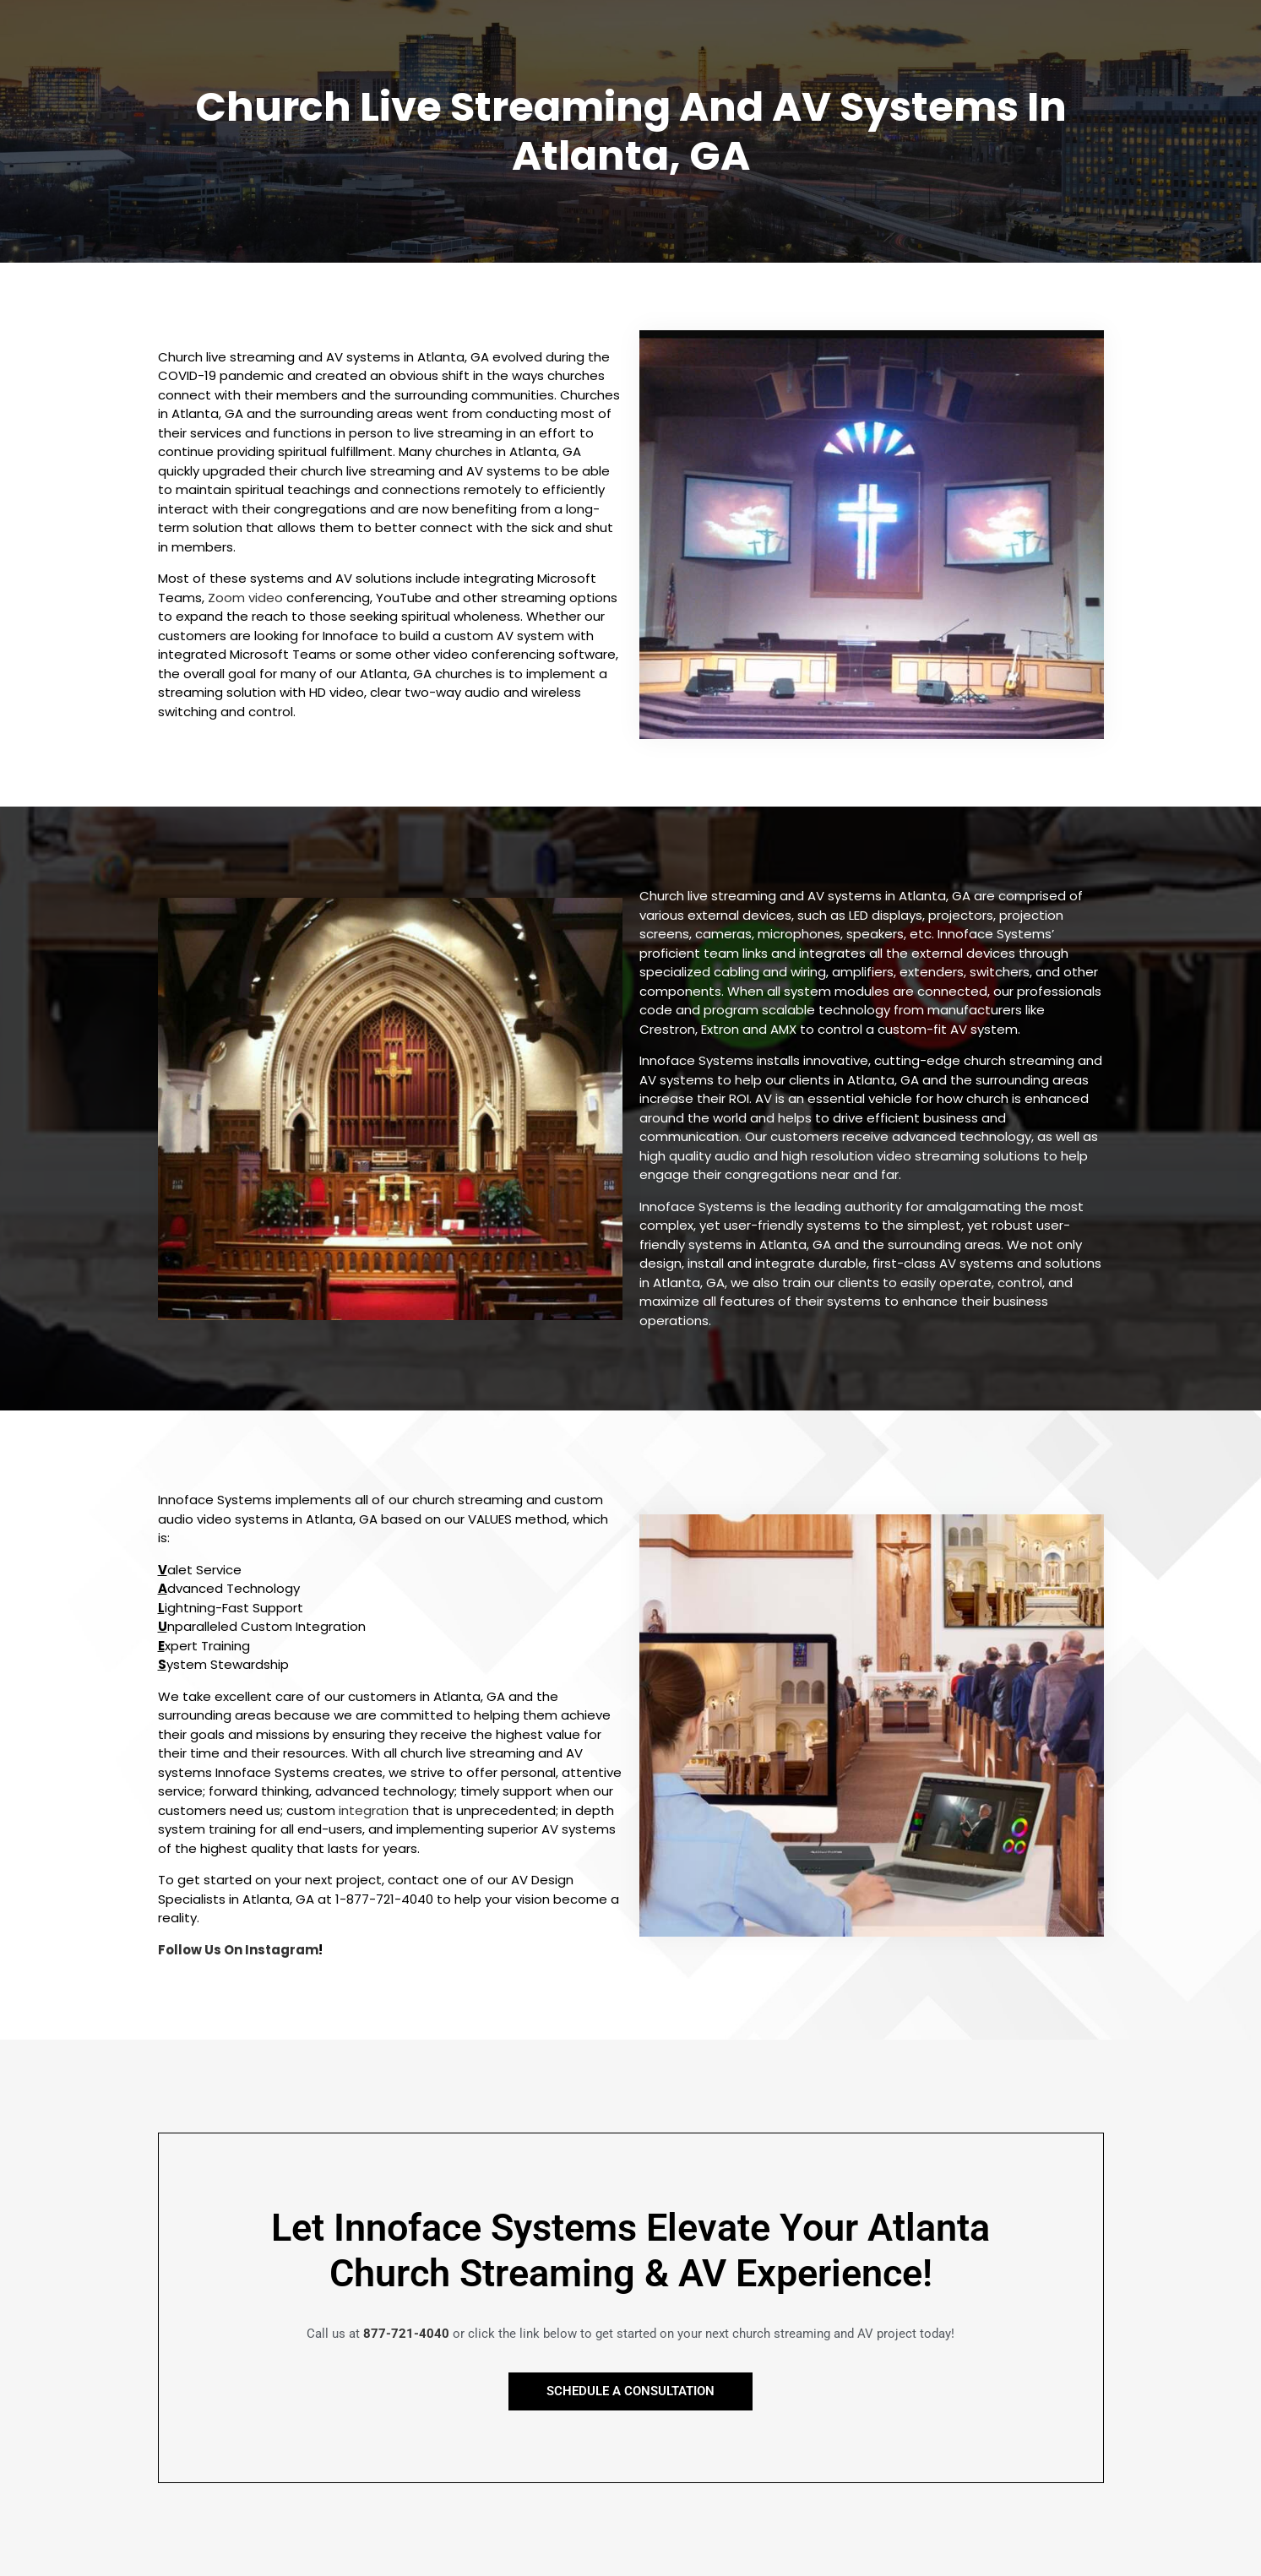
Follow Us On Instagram (238, 1950)
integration (374, 1810)
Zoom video (245, 597)
